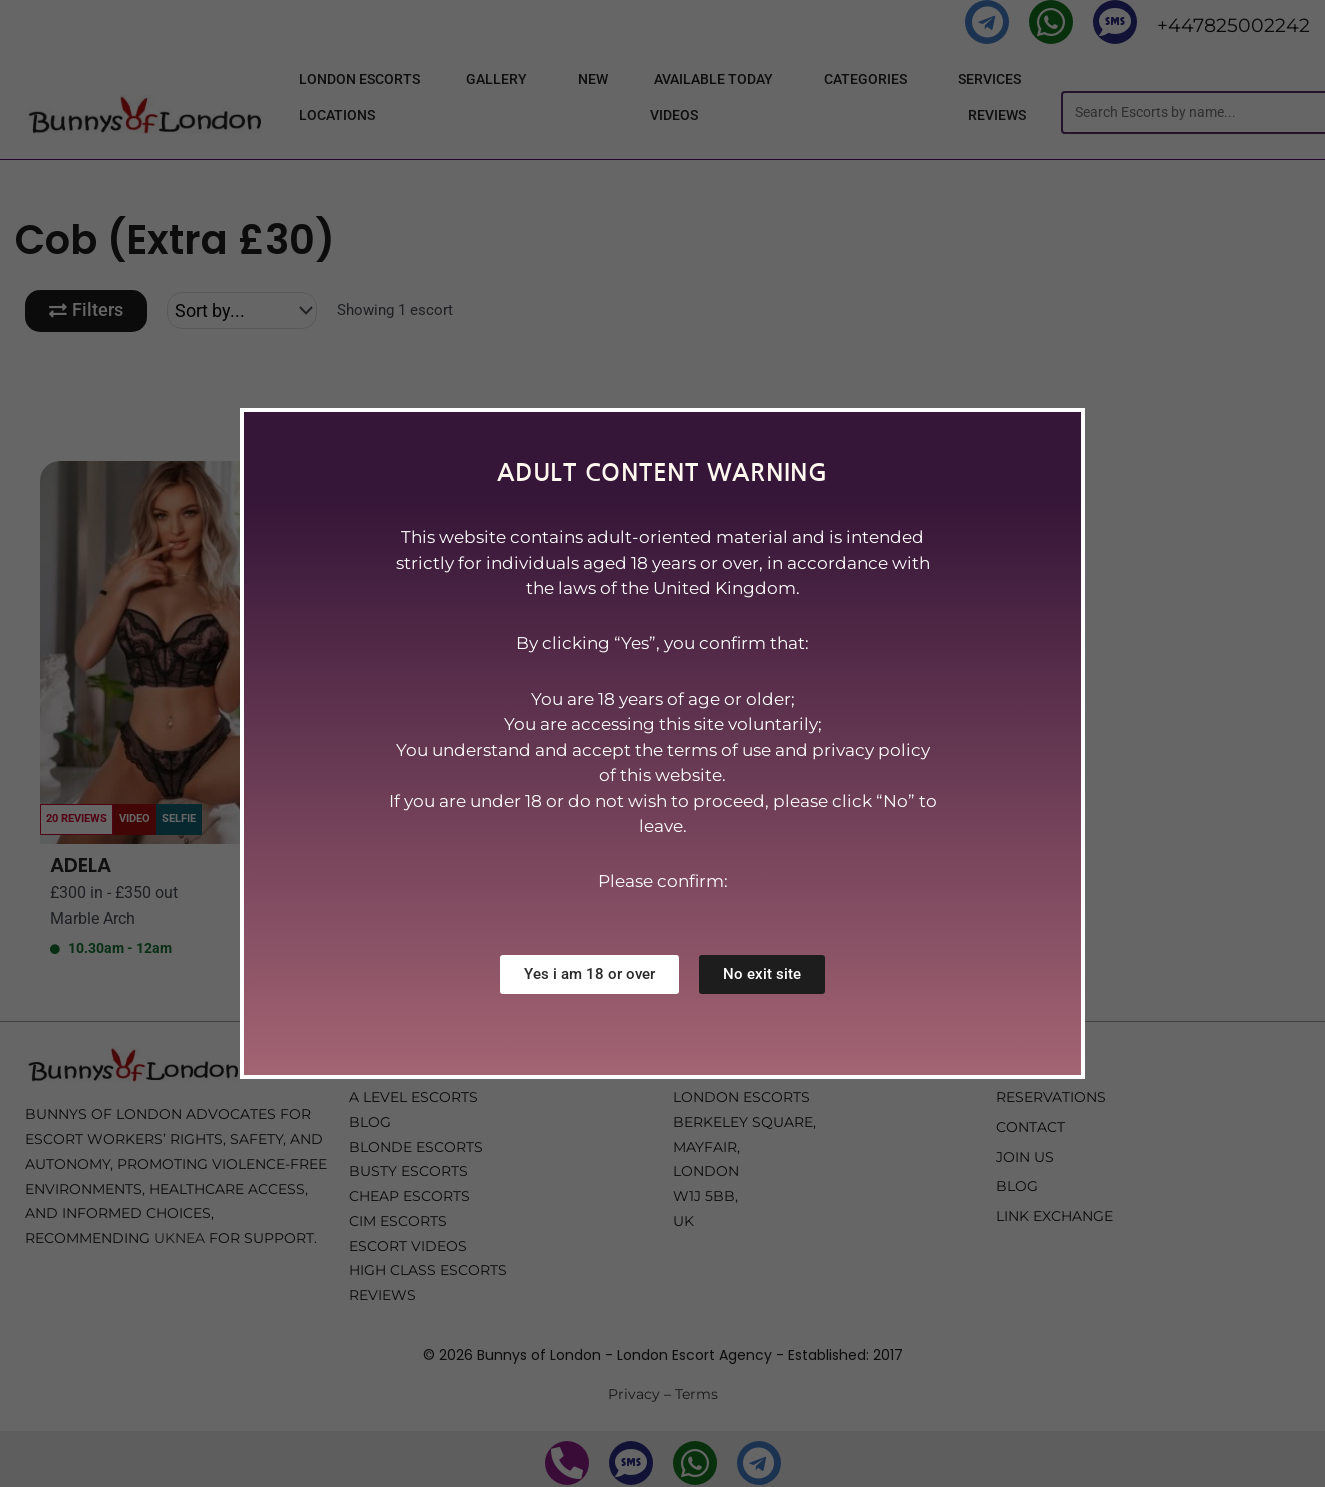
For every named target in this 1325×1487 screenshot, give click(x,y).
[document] (662, 743)
